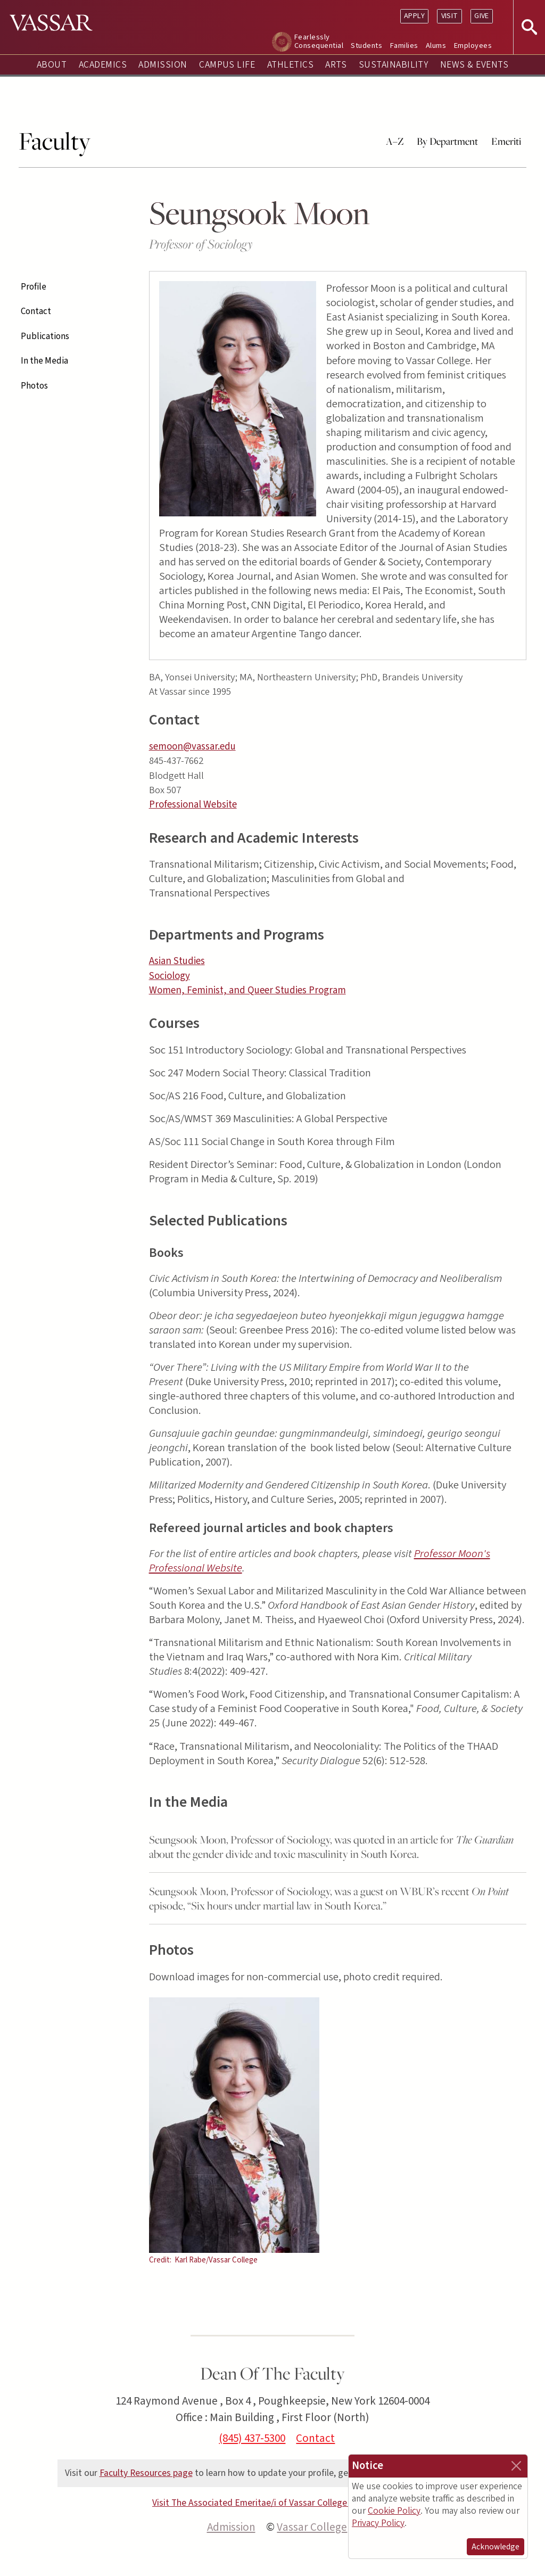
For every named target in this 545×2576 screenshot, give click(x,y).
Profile (33, 287)
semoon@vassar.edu (192, 746)
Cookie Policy (394, 2510)
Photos (34, 386)
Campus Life (227, 64)
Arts (335, 64)
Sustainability (393, 64)
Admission (162, 64)
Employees (473, 45)
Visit (449, 15)
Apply (414, 15)
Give (481, 15)
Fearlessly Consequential (318, 41)
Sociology (169, 976)
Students (366, 45)
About (52, 64)
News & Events (474, 64)
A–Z (395, 141)
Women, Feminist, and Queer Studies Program (247, 990)
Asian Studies (177, 961)
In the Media (44, 361)
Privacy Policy (378, 2523)
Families (404, 45)
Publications (45, 336)
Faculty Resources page (146, 2473)
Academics (103, 64)
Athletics (290, 64)
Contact (36, 311)
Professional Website (193, 804)
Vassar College (312, 2527)
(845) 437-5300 (252, 2438)
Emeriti (506, 141)
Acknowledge (495, 2547)
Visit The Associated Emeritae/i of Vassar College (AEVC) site (272, 2502)
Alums (436, 45)
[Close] (516, 2466)
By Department (447, 141)
